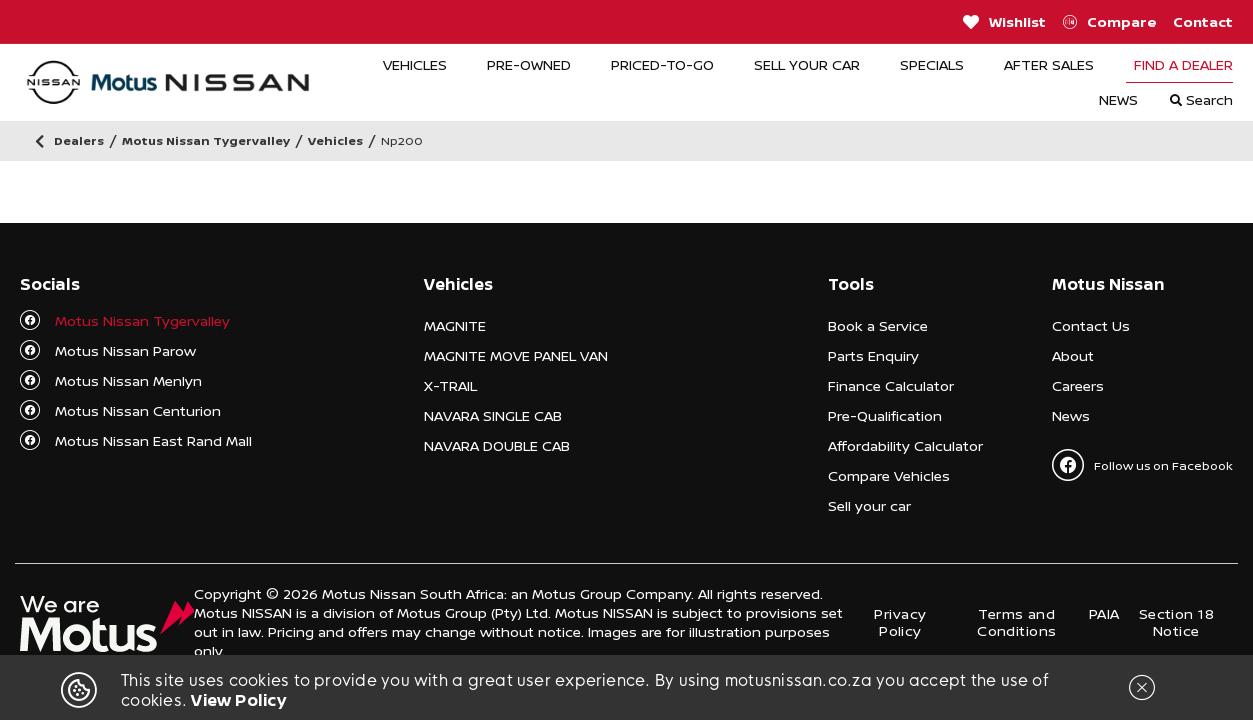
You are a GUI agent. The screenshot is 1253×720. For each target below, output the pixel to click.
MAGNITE (455, 325)
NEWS (1118, 99)
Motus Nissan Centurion (138, 410)
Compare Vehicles (889, 475)
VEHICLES (415, 64)
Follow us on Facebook (1142, 465)
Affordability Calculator (905, 445)
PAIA (1104, 614)
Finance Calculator (891, 385)
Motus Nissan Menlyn (128, 380)
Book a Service (878, 325)
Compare (1110, 22)
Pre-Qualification (885, 415)
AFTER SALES (1049, 64)
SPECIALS (932, 64)
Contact (1203, 21)
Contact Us (1091, 325)
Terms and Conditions (1016, 622)
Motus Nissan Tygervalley (142, 320)
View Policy (238, 700)
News (1071, 415)
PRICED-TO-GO (662, 64)
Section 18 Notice (1176, 622)
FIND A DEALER (1183, 64)
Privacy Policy (900, 622)
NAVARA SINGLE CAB (493, 415)
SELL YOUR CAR (807, 64)
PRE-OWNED (529, 64)
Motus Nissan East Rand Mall (153, 440)
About (1073, 355)
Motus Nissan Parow (125, 350)
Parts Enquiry (873, 355)
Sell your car (869, 505)
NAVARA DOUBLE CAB (497, 445)
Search (1201, 99)
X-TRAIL (450, 385)
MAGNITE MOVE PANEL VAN (516, 355)
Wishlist (1004, 22)
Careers (1078, 385)
